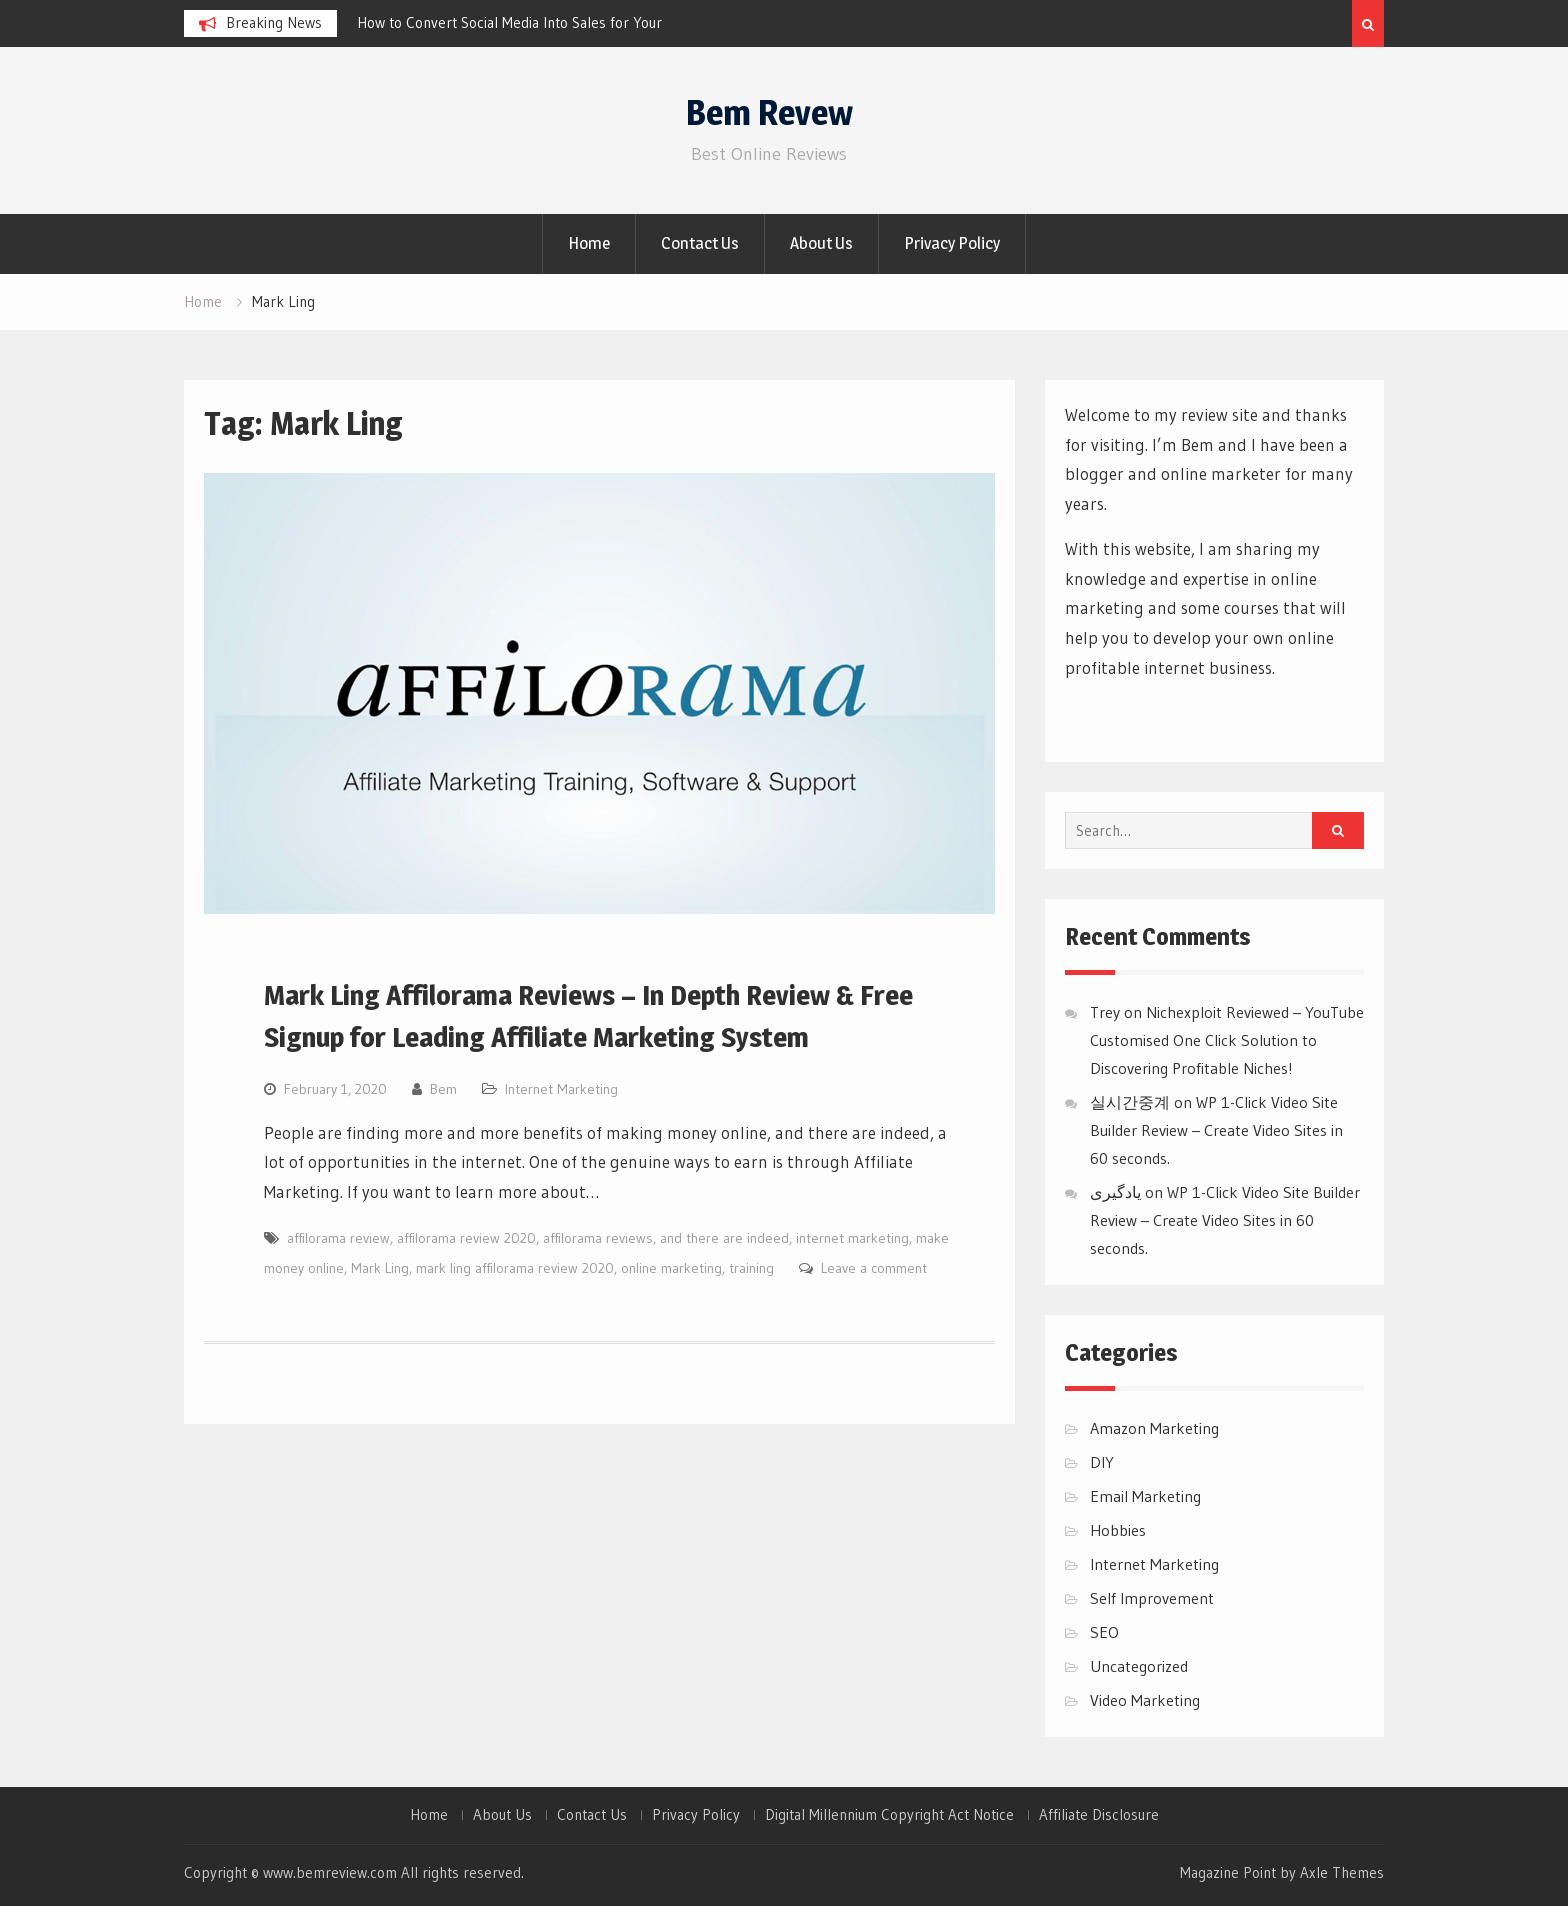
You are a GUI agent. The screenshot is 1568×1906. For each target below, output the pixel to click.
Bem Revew (769, 112)
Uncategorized (1139, 1666)
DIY (1102, 1462)
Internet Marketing (561, 1089)
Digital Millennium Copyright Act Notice (889, 1815)
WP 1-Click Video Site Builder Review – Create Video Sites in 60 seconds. (1216, 1130)
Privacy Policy (952, 243)
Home (589, 243)
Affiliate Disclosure (1099, 1815)
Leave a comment (874, 1268)
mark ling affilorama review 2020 (515, 1268)
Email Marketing (1145, 1496)
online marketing (671, 1268)
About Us (821, 243)
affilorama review (338, 1238)
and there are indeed (724, 1238)
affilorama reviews (598, 1238)
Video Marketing (1145, 1700)
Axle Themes (1342, 1872)
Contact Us (700, 243)
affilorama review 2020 (466, 1238)
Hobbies (1118, 1530)
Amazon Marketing (1154, 1428)
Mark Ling (380, 1268)
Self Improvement (1152, 1598)
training (751, 1268)
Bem (443, 1089)
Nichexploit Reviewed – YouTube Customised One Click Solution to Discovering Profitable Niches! (1227, 1040)
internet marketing (852, 1238)
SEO (1104, 1632)
